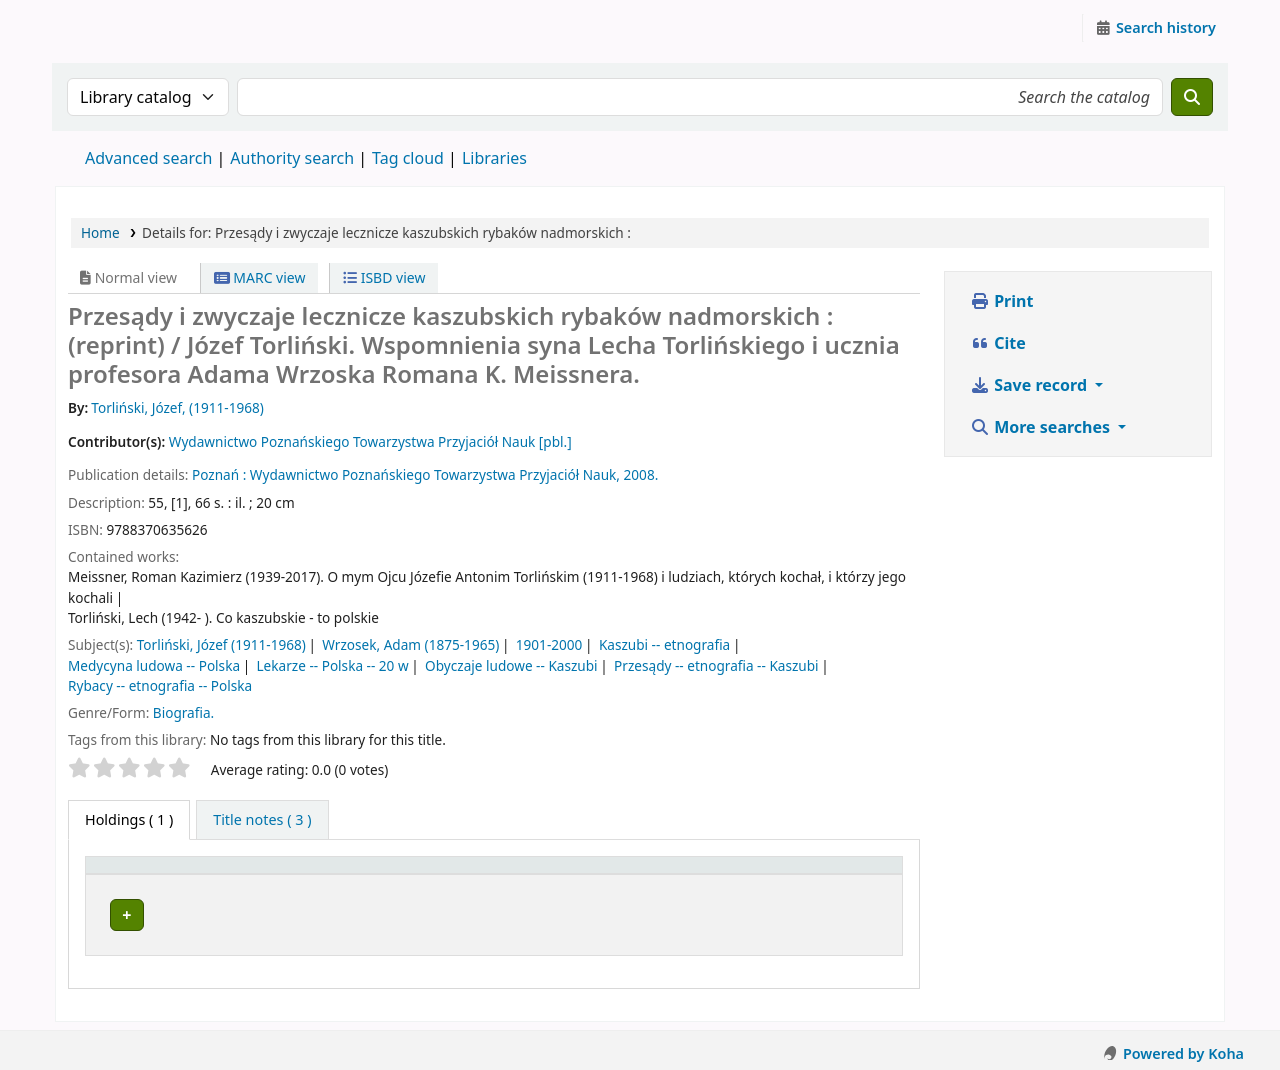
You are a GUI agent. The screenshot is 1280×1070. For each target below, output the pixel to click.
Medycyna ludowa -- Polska (154, 665)
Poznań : (219, 474)
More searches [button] (1042, 427)
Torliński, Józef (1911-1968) (221, 644)
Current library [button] (275, 874)
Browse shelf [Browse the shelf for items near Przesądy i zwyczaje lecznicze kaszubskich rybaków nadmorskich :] (722, 911)
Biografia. (183, 712)
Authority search (292, 158)
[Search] (1192, 97)
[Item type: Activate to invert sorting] (150, 875)
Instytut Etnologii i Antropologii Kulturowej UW (106, 28)
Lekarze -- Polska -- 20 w (333, 665)
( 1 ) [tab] (129, 819)
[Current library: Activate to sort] (417, 875)
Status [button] (835, 874)
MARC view (260, 277)
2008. (641, 474)
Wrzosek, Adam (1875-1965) (410, 644)
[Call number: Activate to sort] (712, 875)
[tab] (262, 820)
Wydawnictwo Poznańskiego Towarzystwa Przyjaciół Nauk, (435, 474)
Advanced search (148, 158)
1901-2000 (549, 644)
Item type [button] (129, 874)
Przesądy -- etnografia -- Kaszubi (716, 665)
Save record (1030, 385)
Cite (998, 343)
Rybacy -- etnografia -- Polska (160, 685)
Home (100, 232)
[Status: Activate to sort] (853, 875)
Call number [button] (673, 874)
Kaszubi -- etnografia (664, 644)
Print (1001, 301)
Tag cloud (408, 158)
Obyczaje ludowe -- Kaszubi (511, 665)
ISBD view (384, 277)
